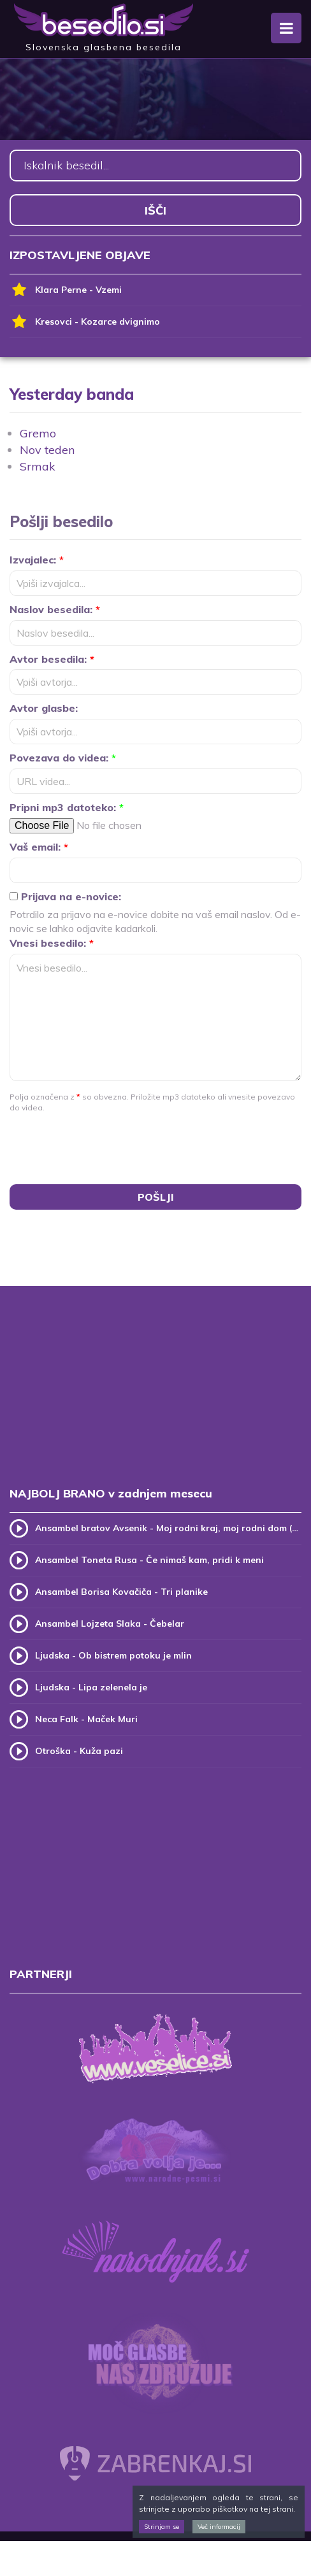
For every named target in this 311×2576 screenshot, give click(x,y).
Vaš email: (39, 846)
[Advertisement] (155, 1399)
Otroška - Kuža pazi (79, 1751)
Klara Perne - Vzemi (66, 290)
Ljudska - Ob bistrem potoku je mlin (113, 1655)
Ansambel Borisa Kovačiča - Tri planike (121, 1591)
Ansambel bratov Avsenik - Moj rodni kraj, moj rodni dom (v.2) (168, 1528)
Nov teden (47, 449)
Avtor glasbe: (44, 708)
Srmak (37, 466)
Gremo (38, 433)
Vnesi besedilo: (52, 943)
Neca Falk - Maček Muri (86, 1719)
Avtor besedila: (52, 659)
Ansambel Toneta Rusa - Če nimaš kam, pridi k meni (149, 1560)
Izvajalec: (37, 559)
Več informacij (219, 2527)
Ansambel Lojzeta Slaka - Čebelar (109, 1623)
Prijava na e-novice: (65, 896)
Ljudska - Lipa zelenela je (91, 1687)
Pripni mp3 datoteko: (67, 807)
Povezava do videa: (63, 757)
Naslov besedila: (55, 609)
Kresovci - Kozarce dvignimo (85, 322)
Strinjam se (161, 2527)
